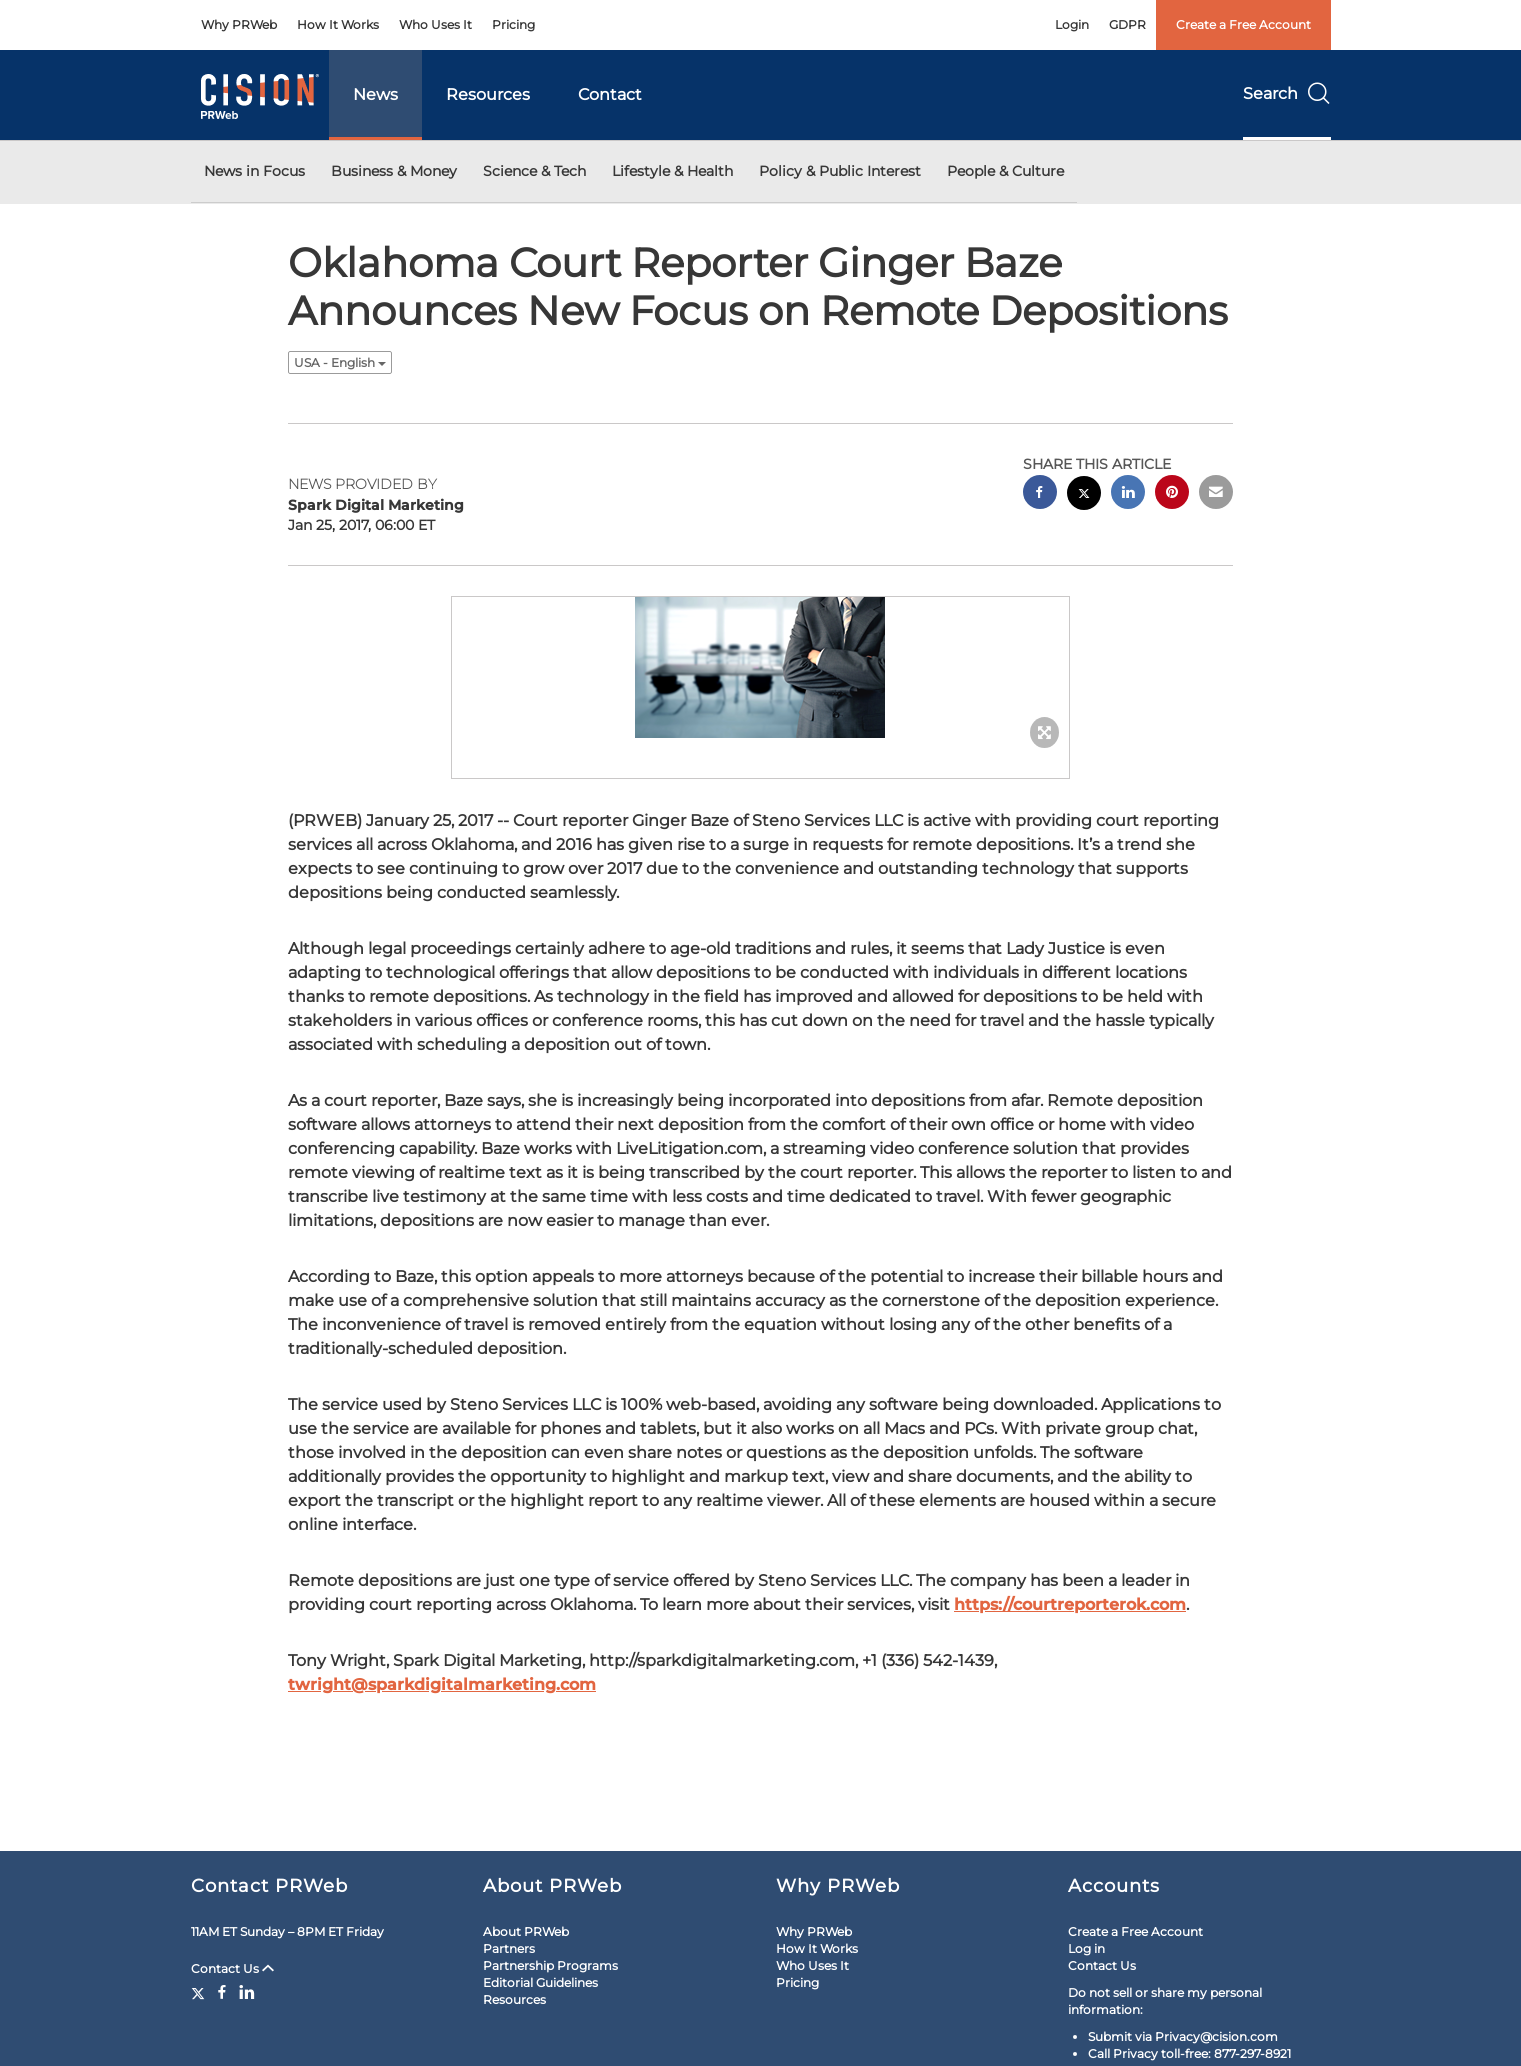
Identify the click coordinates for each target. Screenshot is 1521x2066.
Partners (509, 1948)
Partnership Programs (550, 1965)
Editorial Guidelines (540, 1982)
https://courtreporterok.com (1070, 1604)
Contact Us (232, 1968)
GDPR (1127, 24)
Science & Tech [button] (534, 171)
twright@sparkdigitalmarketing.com (442, 1684)
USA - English (340, 362)
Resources (488, 94)
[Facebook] (222, 1992)
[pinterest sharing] (1172, 494)
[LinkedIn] (247, 1992)
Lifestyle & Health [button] (672, 171)
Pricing (513, 24)
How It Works (338, 24)
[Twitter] (200, 1992)
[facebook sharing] (1040, 494)
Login (1072, 24)
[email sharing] (1216, 494)
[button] (761, 667)
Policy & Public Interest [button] (840, 171)
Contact (610, 94)
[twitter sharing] (1084, 495)
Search (1287, 93)
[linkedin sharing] (1128, 494)
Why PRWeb (239, 24)
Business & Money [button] (394, 171)
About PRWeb (526, 1931)
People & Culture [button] (1005, 171)
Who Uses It (435, 24)
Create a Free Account (1243, 24)
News (375, 94)
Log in (1086, 1948)
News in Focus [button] (254, 171)
